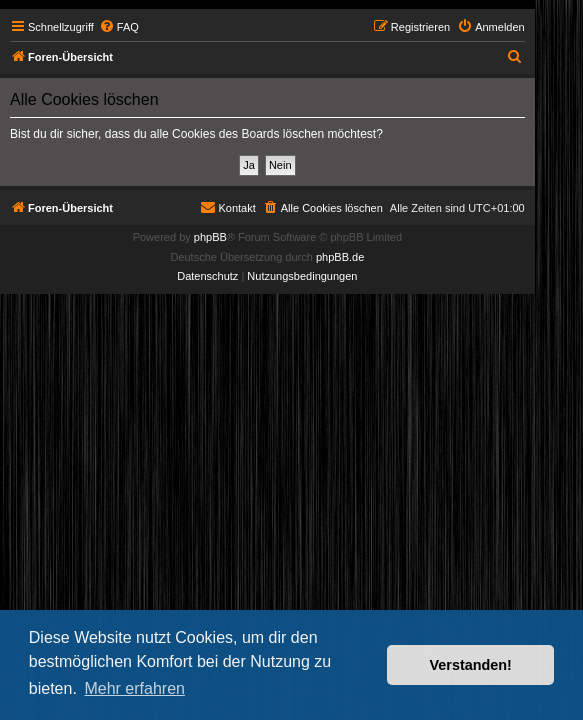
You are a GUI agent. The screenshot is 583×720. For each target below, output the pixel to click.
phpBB (210, 237)
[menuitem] (119, 27)
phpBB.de (340, 257)
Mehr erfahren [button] (134, 688)
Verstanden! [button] (471, 665)
